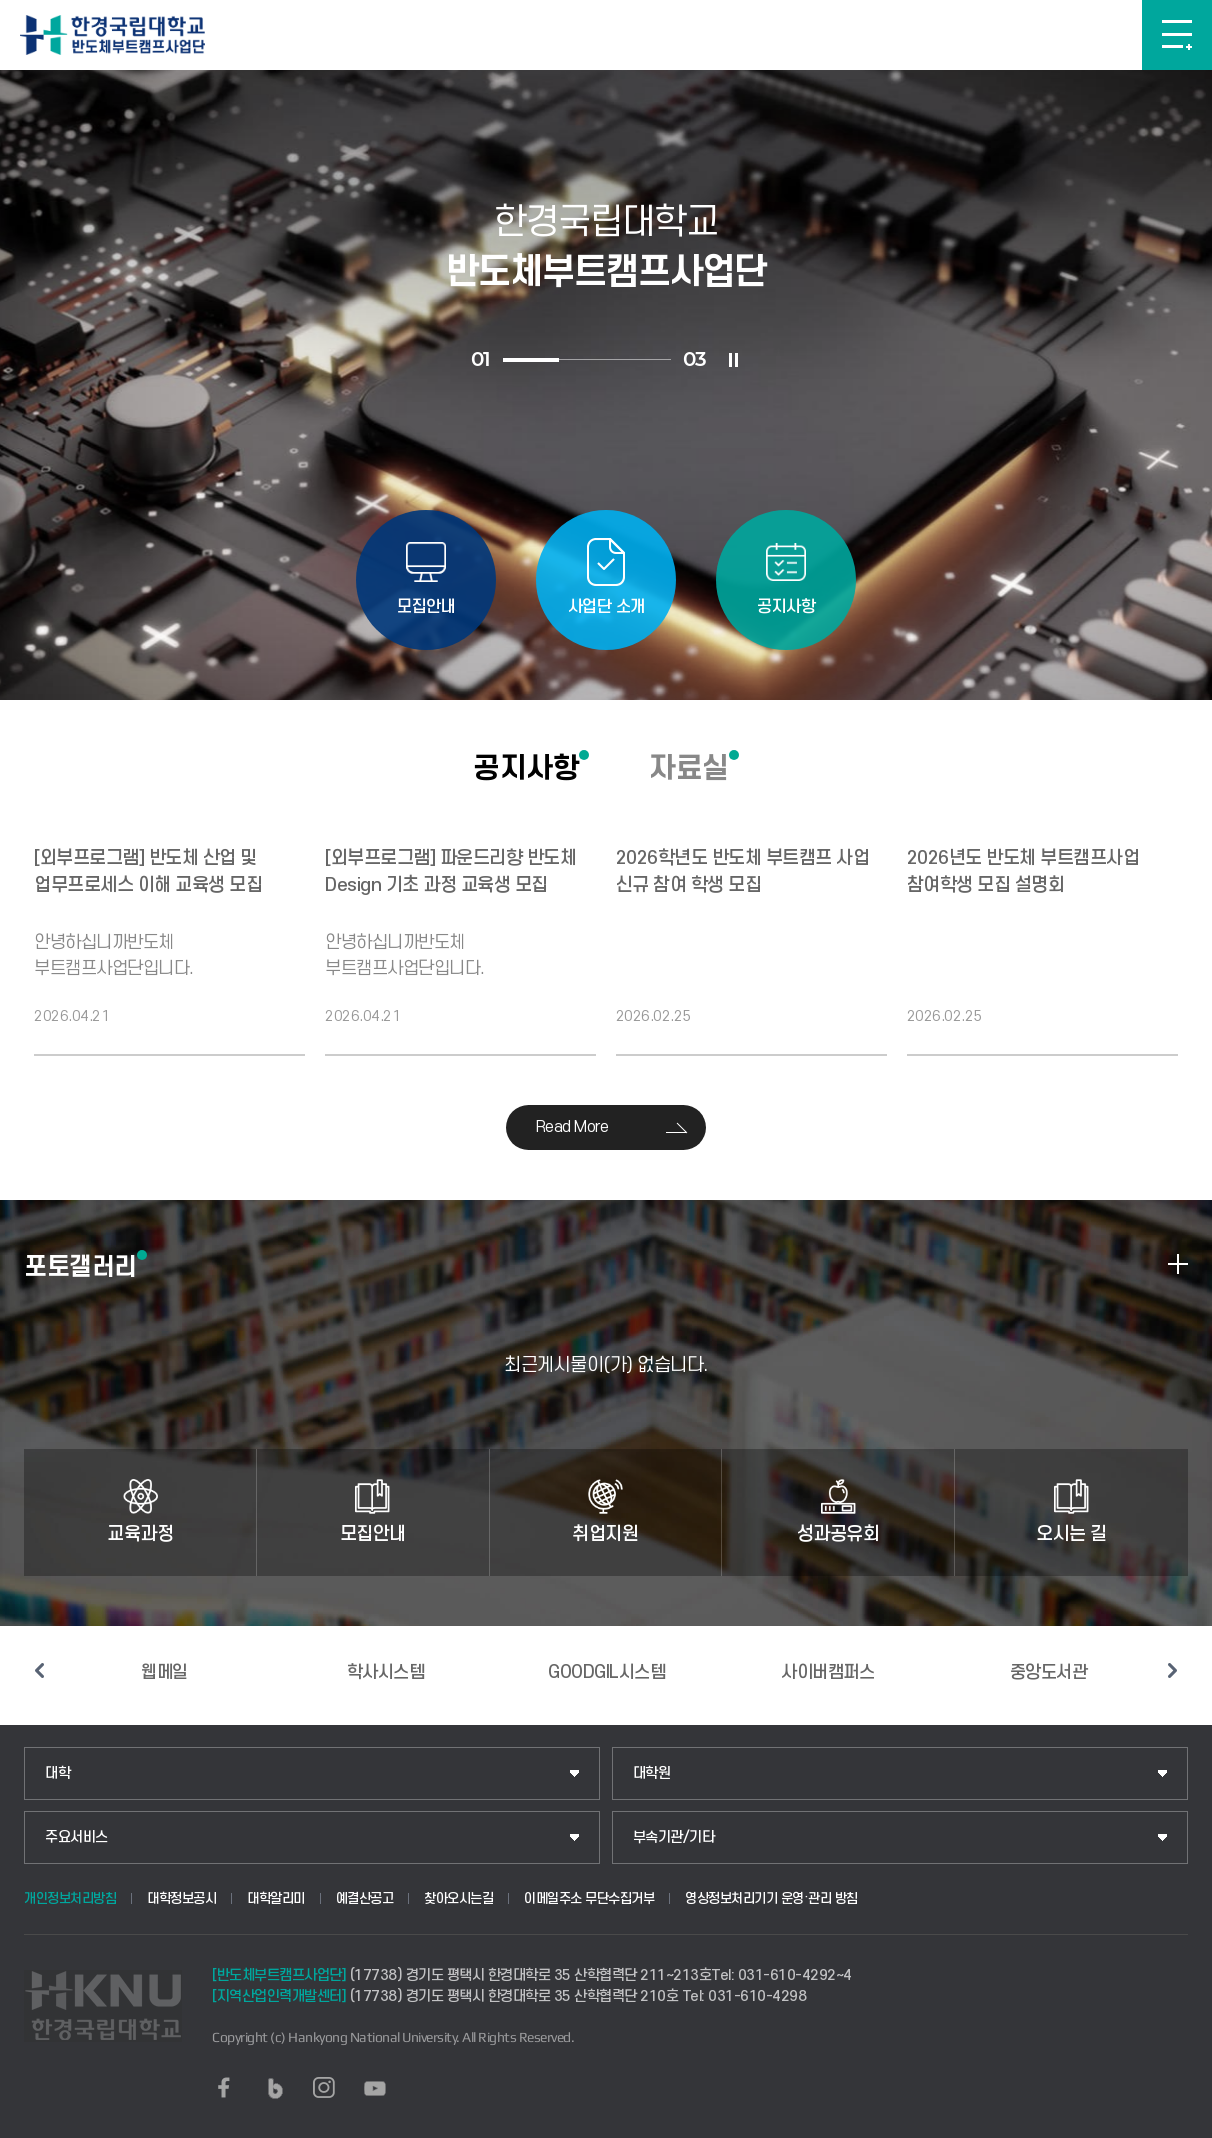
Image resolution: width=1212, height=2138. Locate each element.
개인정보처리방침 (70, 1898)
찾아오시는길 (458, 1898)
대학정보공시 (181, 1898)
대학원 (652, 1773)
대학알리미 (276, 1898)
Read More (572, 1127)
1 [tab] (531, 360)
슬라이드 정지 (734, 360)
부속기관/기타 (674, 1837)
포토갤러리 (80, 1266)
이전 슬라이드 (39, 1671)
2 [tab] (587, 359)
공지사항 (526, 768)
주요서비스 (76, 1837)
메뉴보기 (1177, 35)
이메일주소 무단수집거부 (589, 1898)
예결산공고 (365, 1898)
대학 (57, 1773)
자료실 (689, 768)
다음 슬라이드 (1173, 1671)
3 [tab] (643, 359)
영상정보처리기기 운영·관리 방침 (771, 1898)
